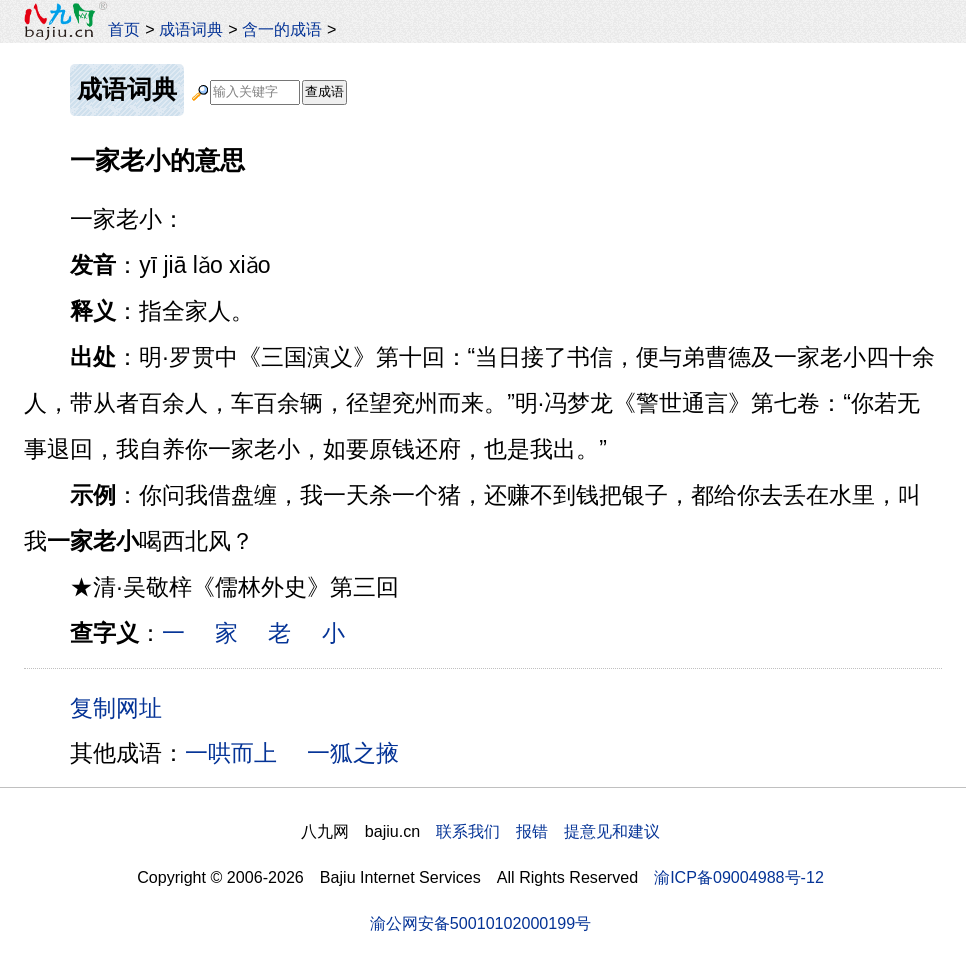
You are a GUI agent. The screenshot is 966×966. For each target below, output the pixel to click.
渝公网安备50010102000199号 (480, 923)
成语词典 (191, 29)
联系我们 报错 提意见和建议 (548, 831)
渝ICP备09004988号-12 (739, 877)
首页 (124, 29)
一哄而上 (231, 753)
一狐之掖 (353, 753)
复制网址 (123, 707)
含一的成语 (282, 29)
